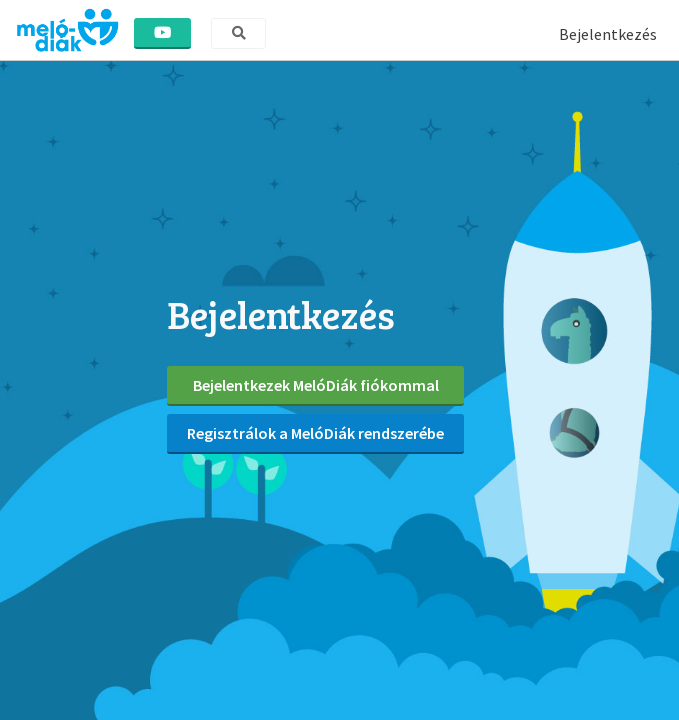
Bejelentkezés (608, 34)
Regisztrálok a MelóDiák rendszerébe (315, 433)
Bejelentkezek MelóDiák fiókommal (316, 385)
